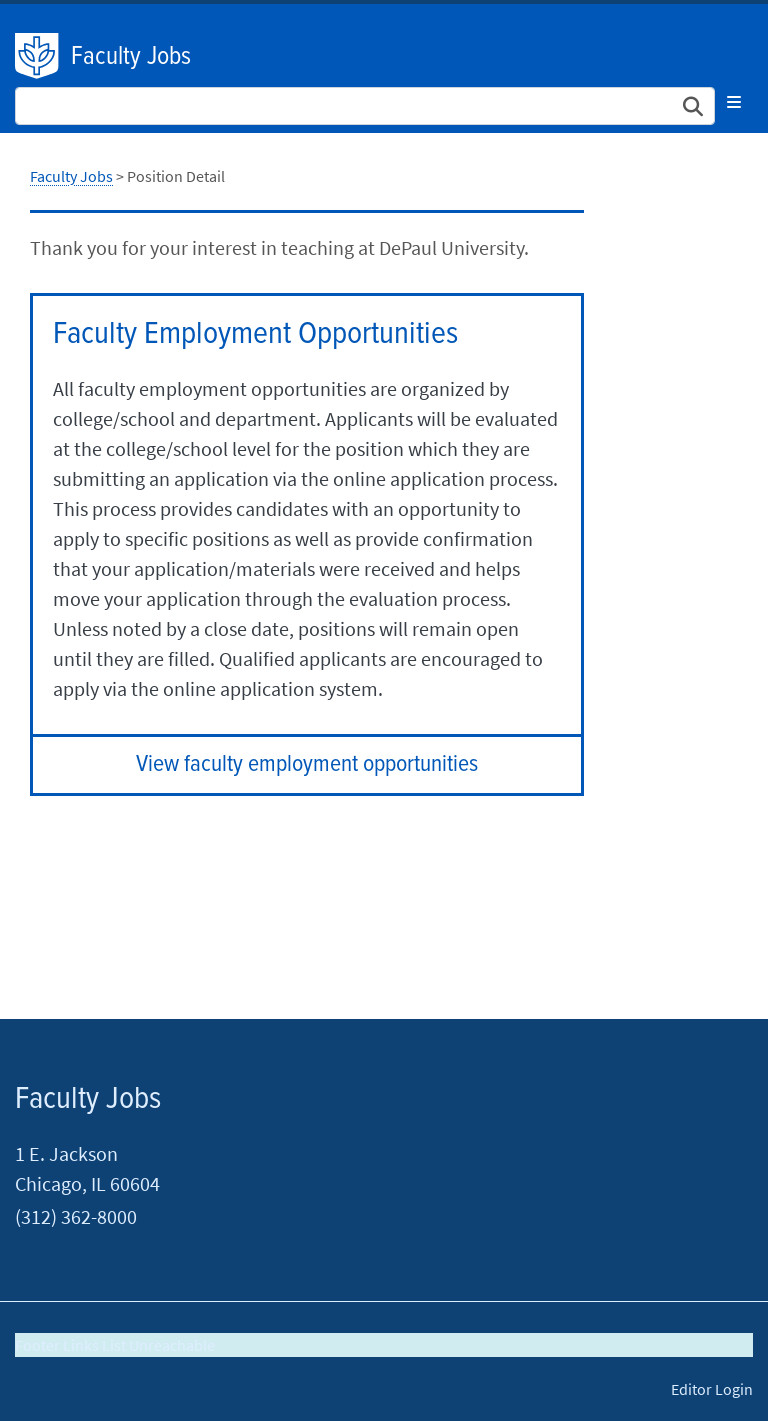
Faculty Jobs (131, 57)
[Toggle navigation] (734, 102)
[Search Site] (365, 106)
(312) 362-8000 (76, 1216)
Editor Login (712, 1389)
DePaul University (38, 56)
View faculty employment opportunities (307, 764)
